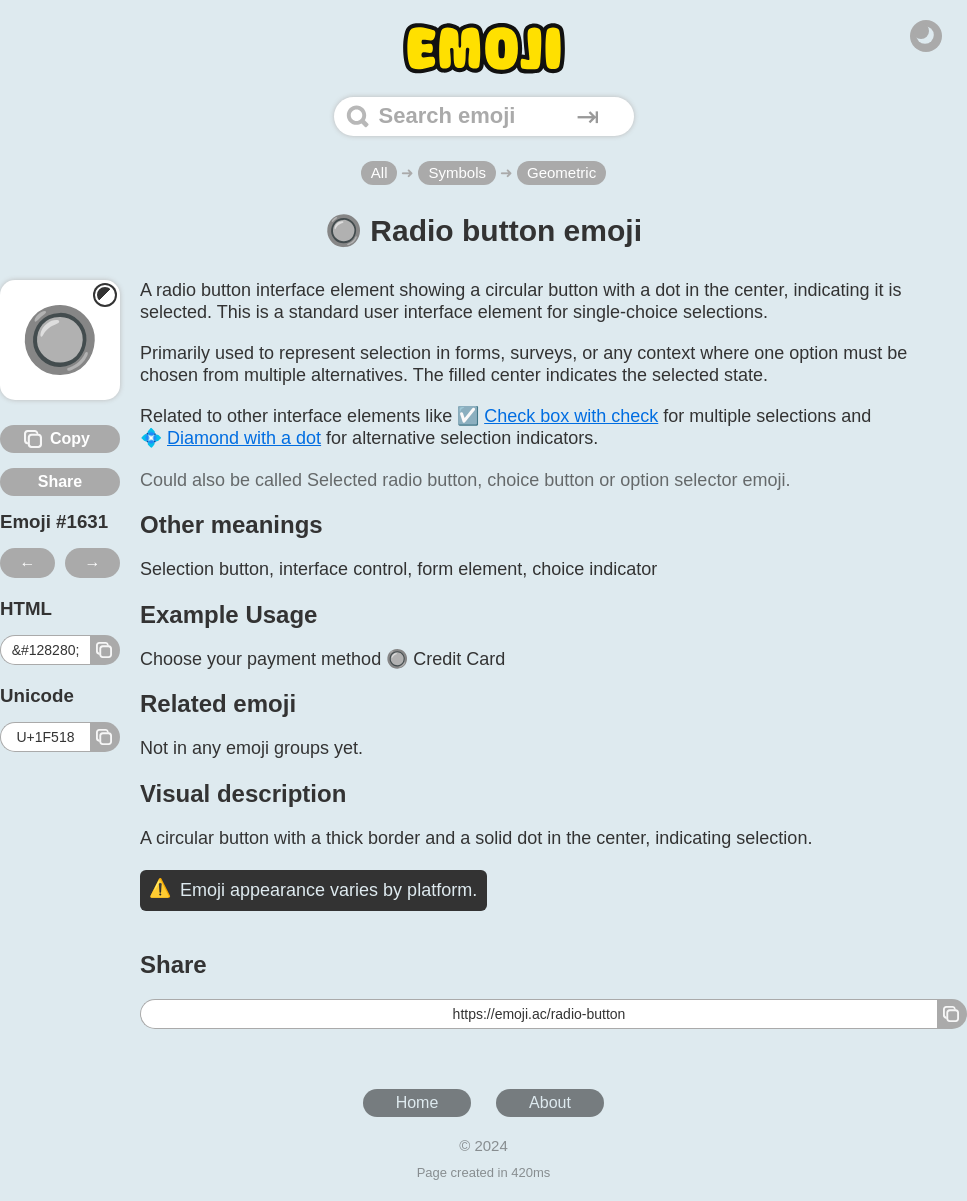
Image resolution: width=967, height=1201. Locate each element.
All (379, 172)
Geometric (561, 172)
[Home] (484, 48)
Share (60, 481)
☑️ (557, 416)
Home (417, 1102)
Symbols (457, 172)
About (550, 1102)
